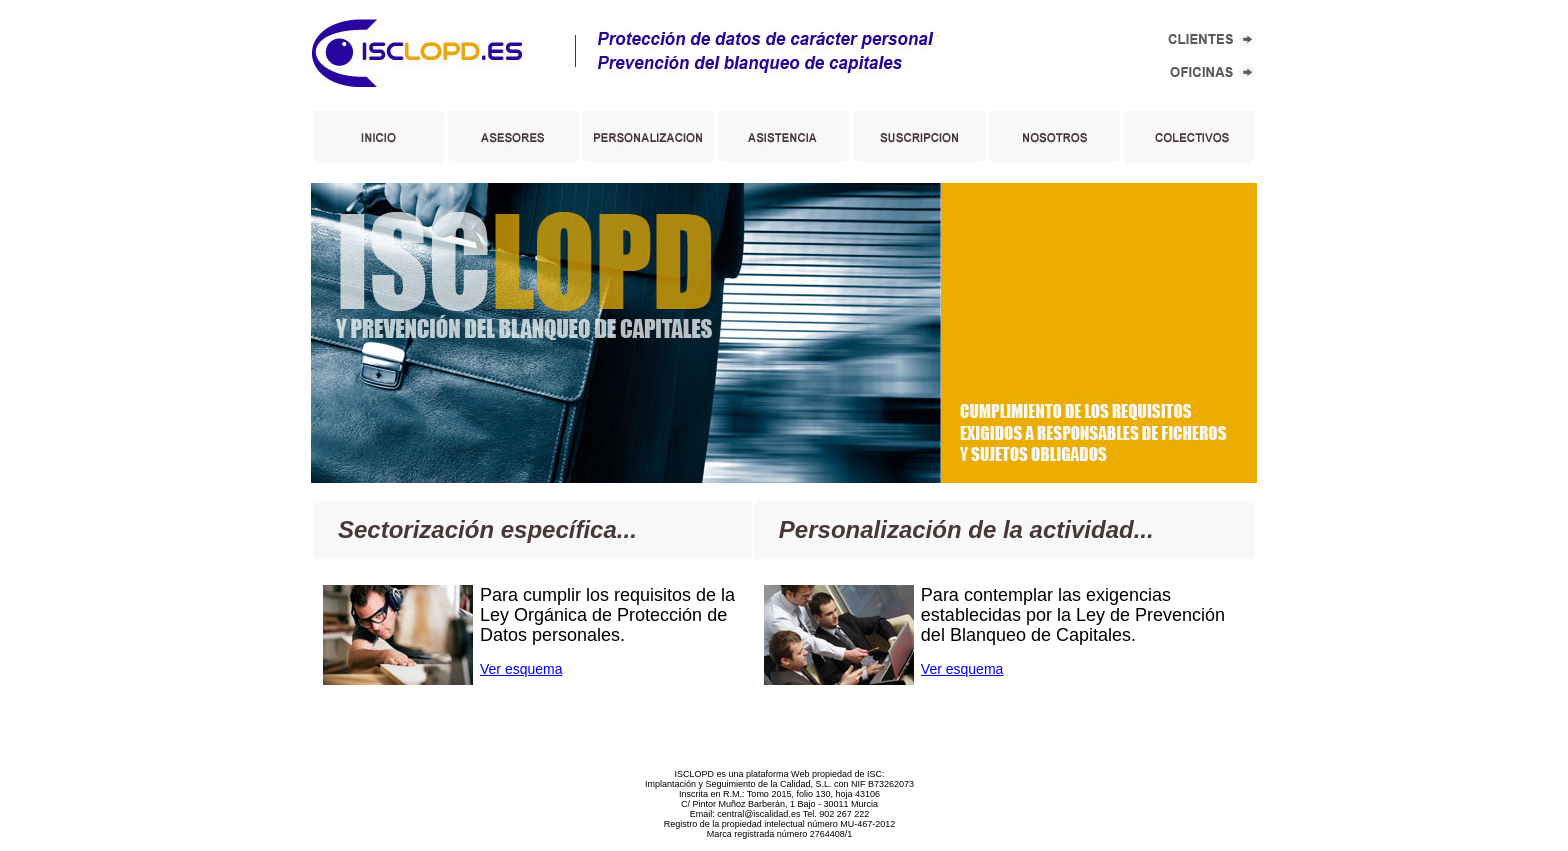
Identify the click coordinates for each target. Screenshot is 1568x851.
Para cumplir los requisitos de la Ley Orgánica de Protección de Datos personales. (607, 615)
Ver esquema (521, 669)
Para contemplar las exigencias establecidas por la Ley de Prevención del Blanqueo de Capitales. (1073, 615)
